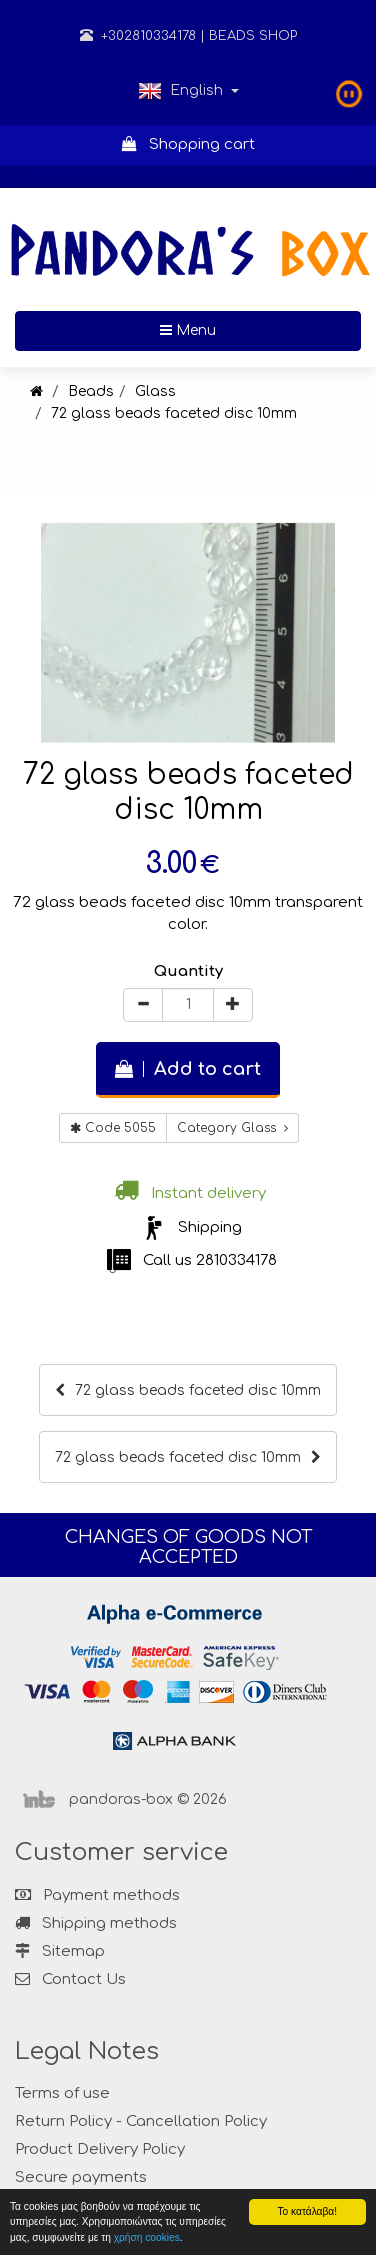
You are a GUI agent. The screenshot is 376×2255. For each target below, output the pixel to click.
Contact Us (84, 1979)
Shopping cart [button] (188, 144)
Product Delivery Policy (100, 2149)
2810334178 (236, 1260)
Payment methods (97, 1895)
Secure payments (81, 2177)
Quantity (188, 971)
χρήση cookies (147, 2237)
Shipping (210, 1227)
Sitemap (60, 1951)
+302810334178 (138, 36)
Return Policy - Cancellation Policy (141, 2121)
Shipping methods (96, 1923)
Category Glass (232, 1128)
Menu (253, 329)
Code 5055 (113, 1128)
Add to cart (188, 1069)
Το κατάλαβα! (307, 2211)
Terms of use (62, 2093)
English (188, 91)
